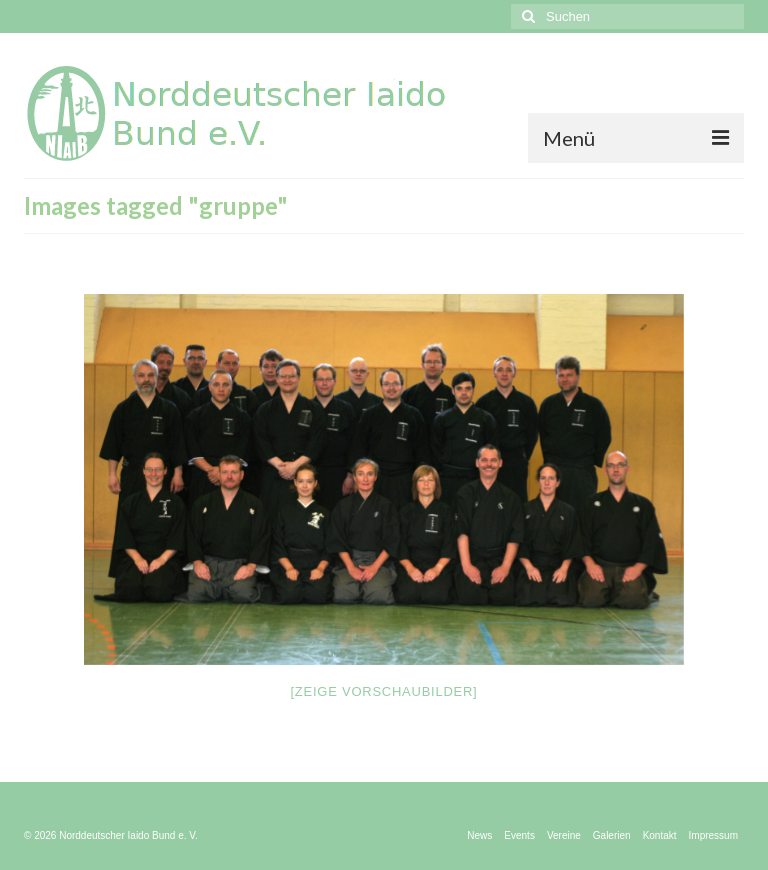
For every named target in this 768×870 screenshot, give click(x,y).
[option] (384, 479)
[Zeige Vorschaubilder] (384, 691)
